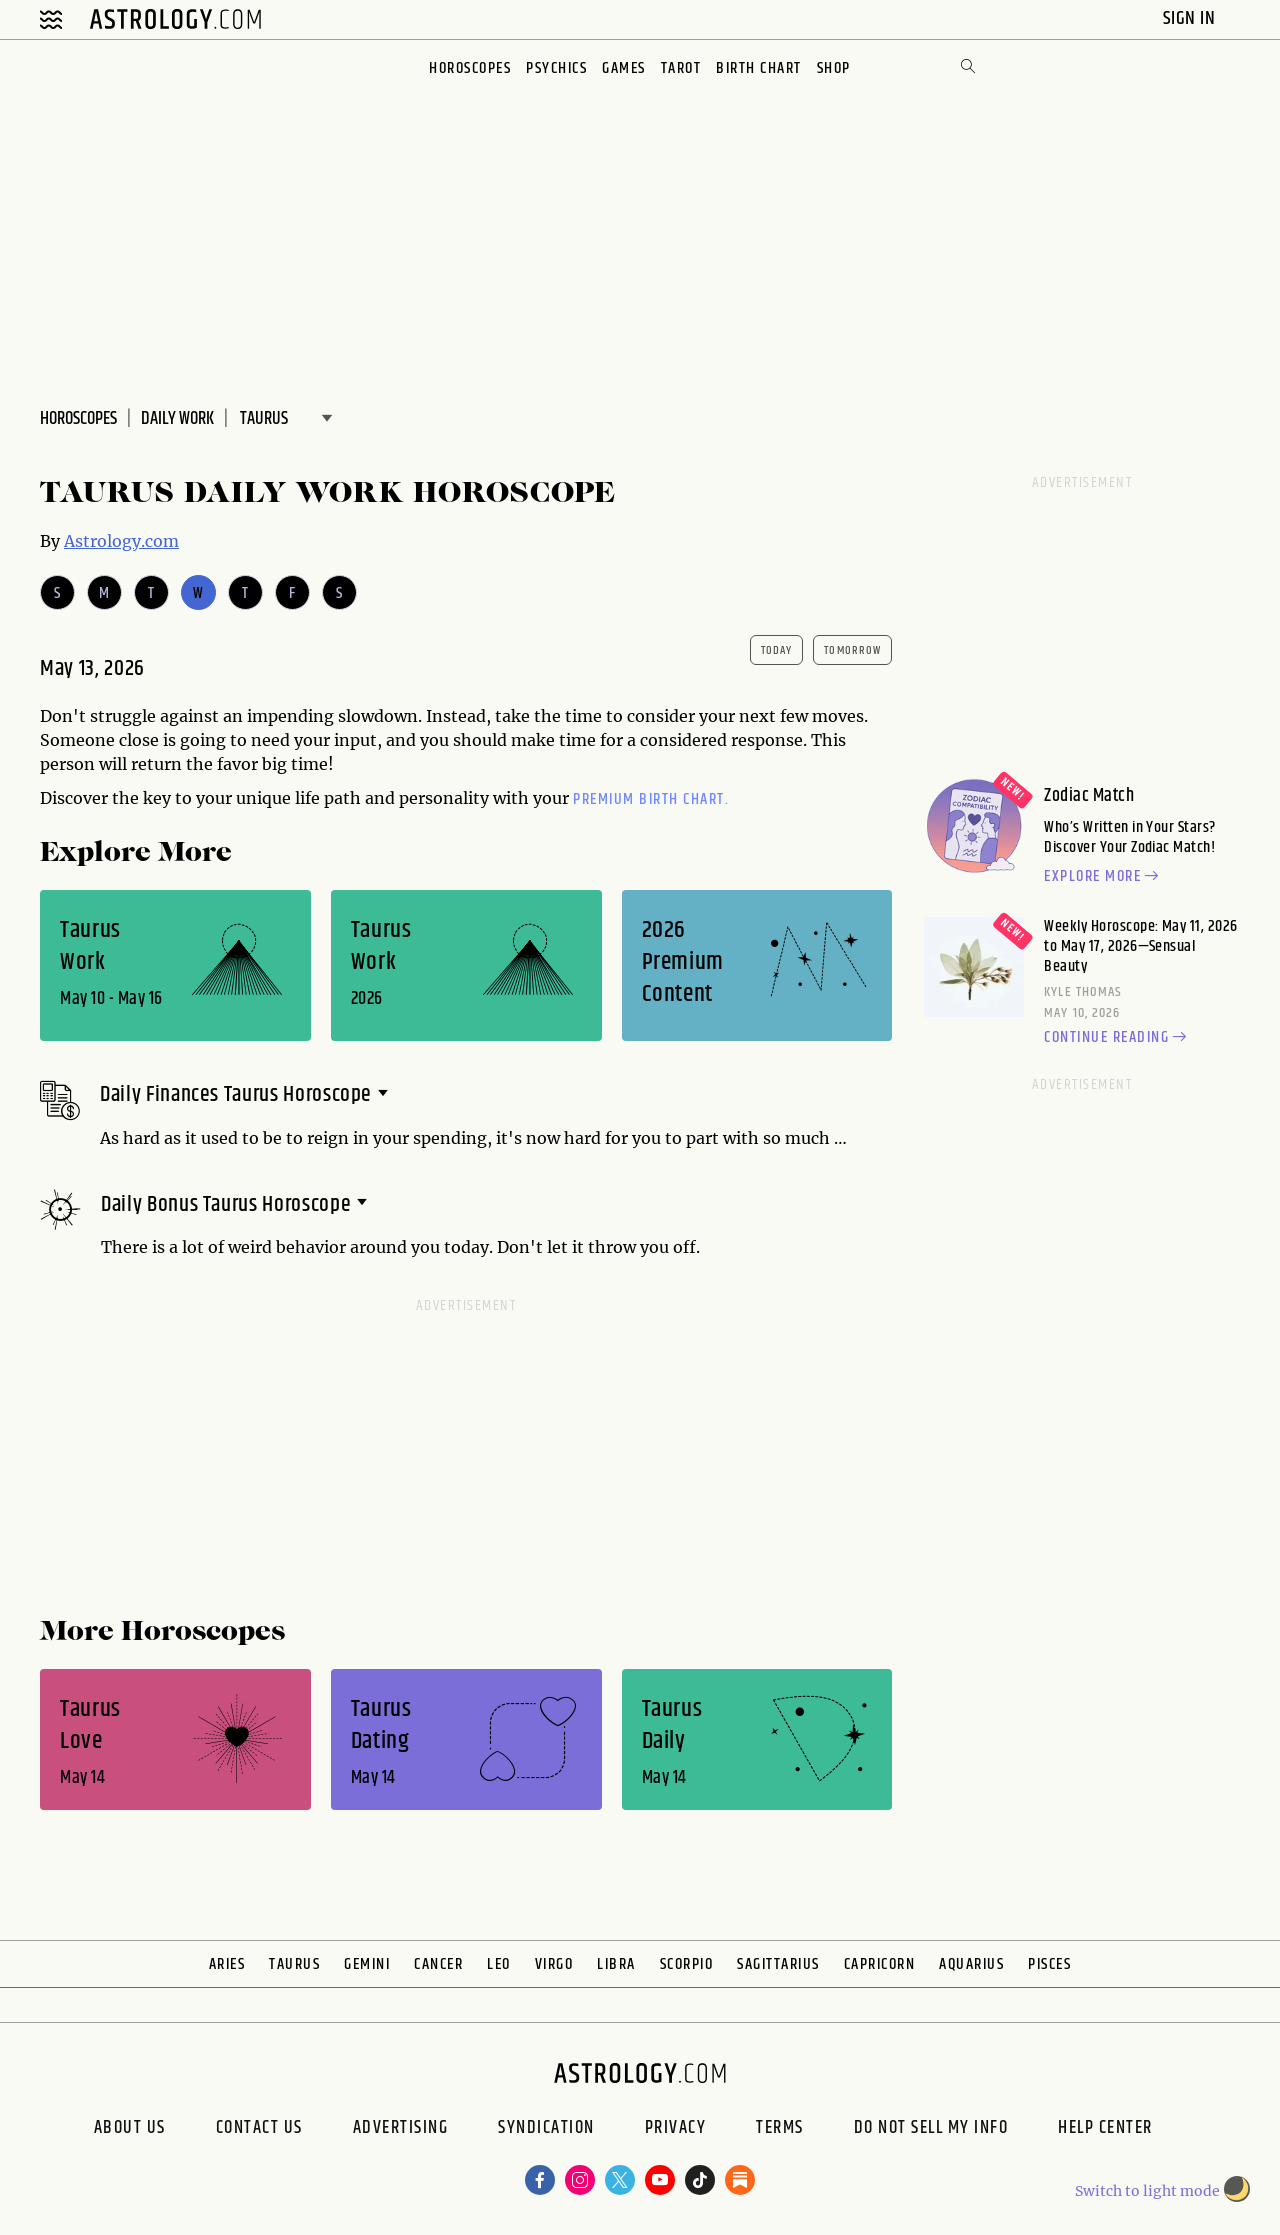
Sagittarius (778, 1964)
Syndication (546, 2130)
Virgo (554, 1964)
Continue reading (1118, 1038)
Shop (834, 68)
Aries (227, 1964)
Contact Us (259, 2130)
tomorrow (852, 650)
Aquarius (971, 1964)
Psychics (556, 68)
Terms (780, 2130)
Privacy (676, 2130)
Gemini (367, 1964)
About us (130, 2130)
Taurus (294, 1964)
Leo (499, 1964)
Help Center (1105, 2130)
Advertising (401, 2130)
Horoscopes (470, 68)
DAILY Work (177, 419)
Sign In (1191, 18)
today (777, 650)
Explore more (1104, 877)
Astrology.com (121, 541)
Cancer (438, 1964)
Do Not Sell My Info (931, 2130)
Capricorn (880, 1964)
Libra (616, 1964)
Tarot (681, 68)
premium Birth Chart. (651, 799)
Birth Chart (759, 68)
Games (624, 68)
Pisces (1049, 1964)
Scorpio (687, 1964)
